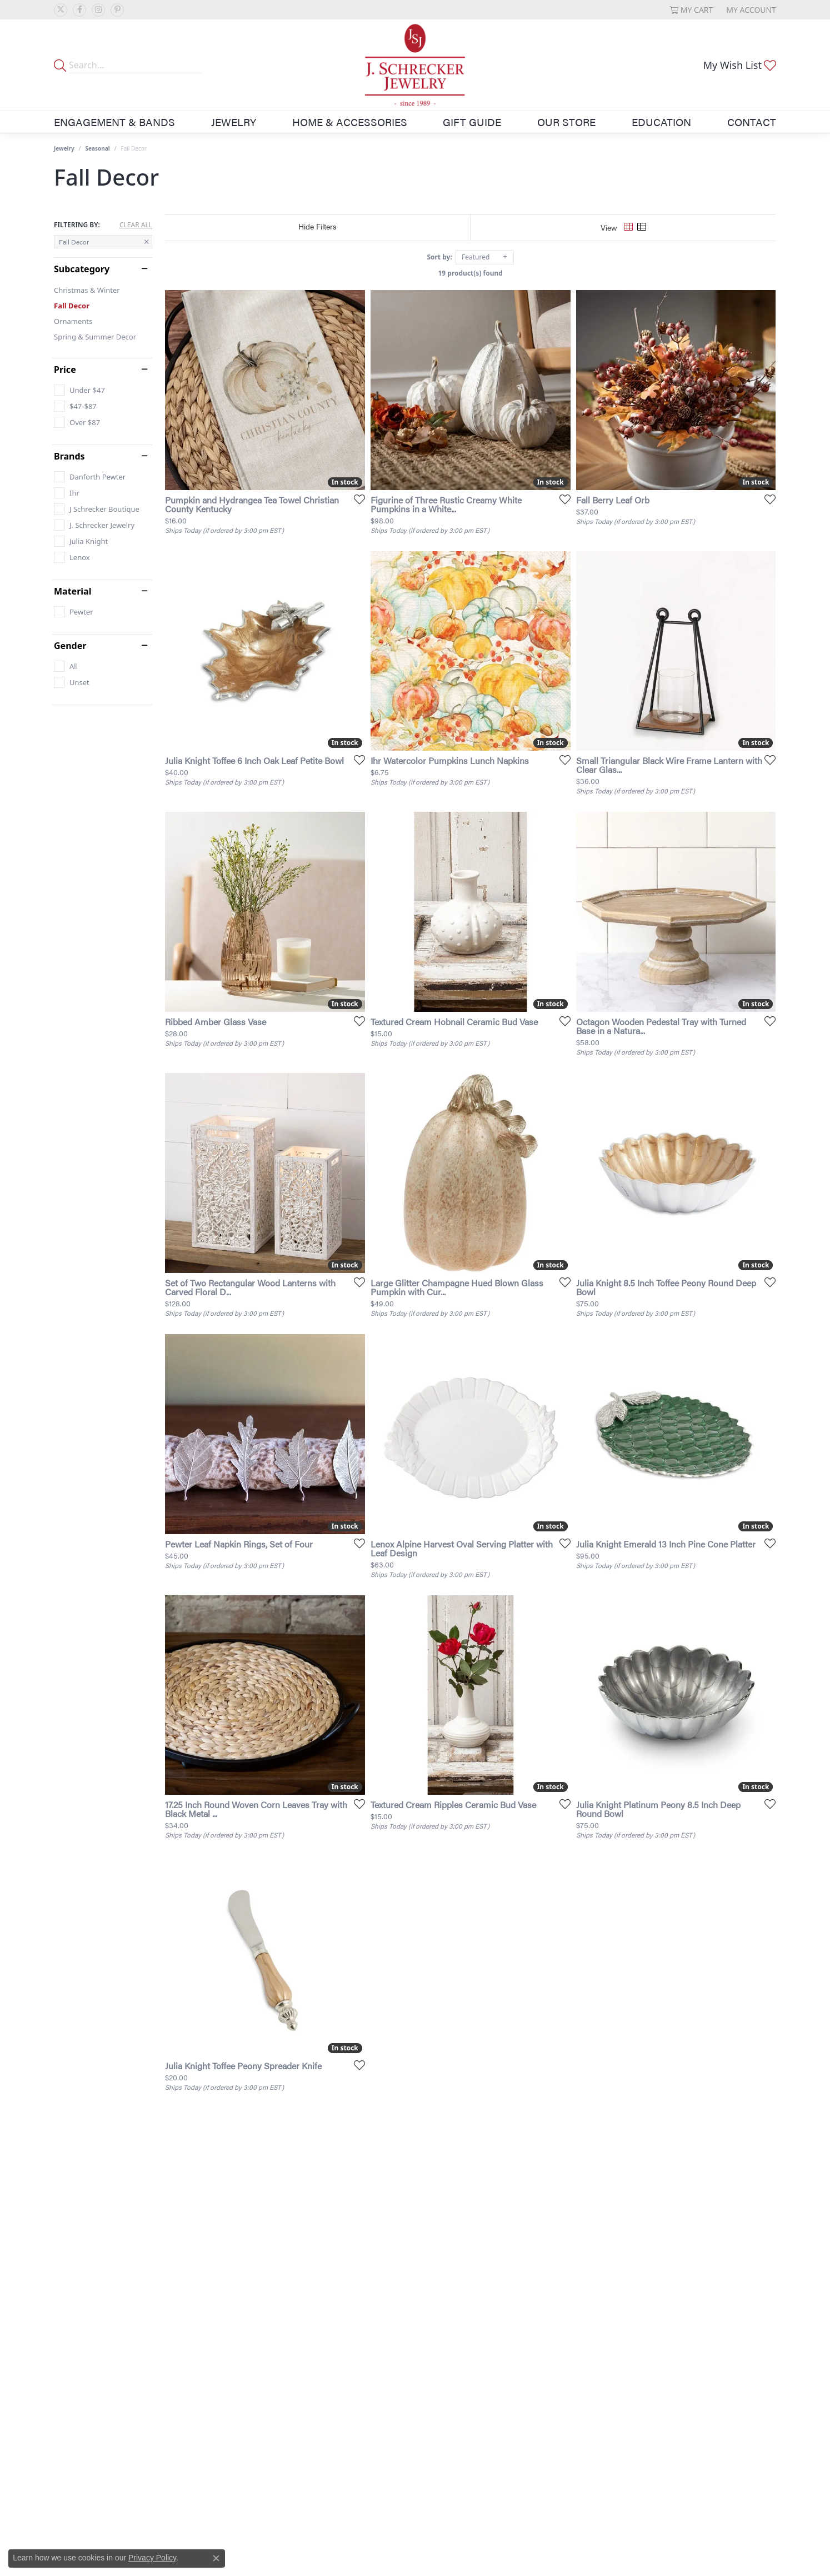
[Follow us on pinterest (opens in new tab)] (117, 10)
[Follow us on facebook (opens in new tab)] (79, 10)
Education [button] (661, 121)
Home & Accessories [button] (349, 121)
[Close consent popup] (216, 2558)
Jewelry (64, 148)
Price (65, 369)
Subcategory (81, 268)
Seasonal (98, 148)
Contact (751, 121)
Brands (69, 456)
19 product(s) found (470, 273)
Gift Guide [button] (472, 121)
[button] (691, 9)
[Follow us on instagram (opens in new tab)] (98, 10)
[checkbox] (79, 390)
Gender (70, 645)
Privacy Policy (152, 2557)
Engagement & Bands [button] (114, 121)
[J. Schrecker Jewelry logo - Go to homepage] (415, 65)
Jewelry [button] (233, 121)
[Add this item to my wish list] (356, 499)
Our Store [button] (566, 121)
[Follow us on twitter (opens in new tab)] (60, 10)
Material (72, 591)
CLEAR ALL (135, 225)
